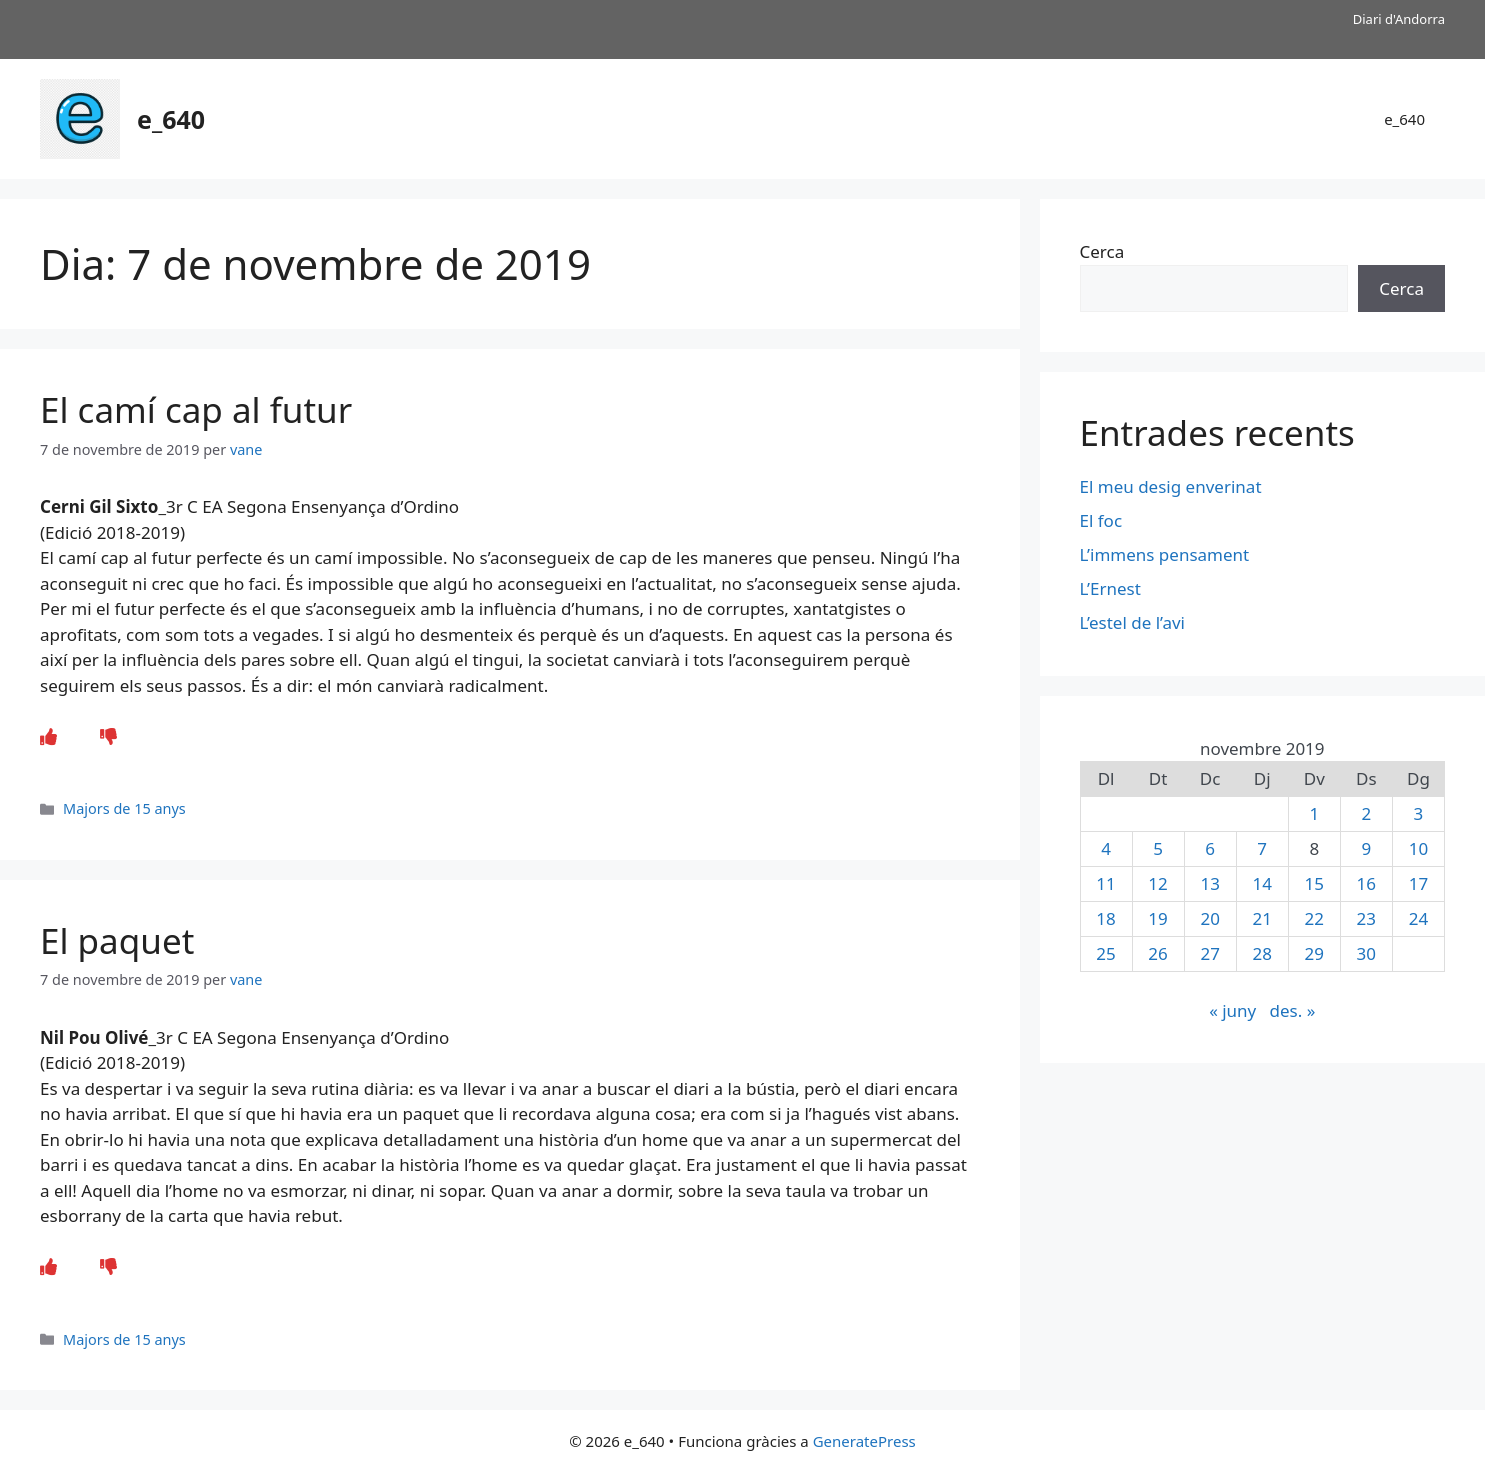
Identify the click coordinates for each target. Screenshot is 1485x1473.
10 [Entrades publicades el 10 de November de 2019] (1418, 848)
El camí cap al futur (196, 409)
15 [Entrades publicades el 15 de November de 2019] (1314, 883)
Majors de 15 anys (124, 808)
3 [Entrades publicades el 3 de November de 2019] (1419, 813)
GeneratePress (864, 1441)
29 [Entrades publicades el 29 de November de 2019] (1314, 953)
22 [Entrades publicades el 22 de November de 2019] (1314, 918)
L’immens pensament (1165, 554)
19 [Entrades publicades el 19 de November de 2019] (1157, 918)
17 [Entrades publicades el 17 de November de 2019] (1418, 883)
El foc (1101, 520)
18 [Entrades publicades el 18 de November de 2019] (1105, 918)
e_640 (171, 119)
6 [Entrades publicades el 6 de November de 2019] (1210, 848)
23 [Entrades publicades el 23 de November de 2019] (1366, 918)
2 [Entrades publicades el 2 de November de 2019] (1366, 813)
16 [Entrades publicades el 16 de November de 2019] (1366, 883)
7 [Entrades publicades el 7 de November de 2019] (1262, 848)
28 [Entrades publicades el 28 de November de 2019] (1261, 953)
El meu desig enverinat (1171, 486)
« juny (1232, 1010)
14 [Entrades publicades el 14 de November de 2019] (1261, 883)
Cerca (1102, 251)
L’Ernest (1110, 588)
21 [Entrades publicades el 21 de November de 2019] (1261, 918)
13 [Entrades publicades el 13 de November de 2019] (1209, 883)
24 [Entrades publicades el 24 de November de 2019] (1418, 918)
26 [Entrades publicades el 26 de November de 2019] (1157, 953)
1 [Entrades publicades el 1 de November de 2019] (1314, 813)
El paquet (117, 940)
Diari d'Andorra (1399, 19)
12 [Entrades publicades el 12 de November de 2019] (1157, 883)
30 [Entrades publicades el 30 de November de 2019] (1366, 953)
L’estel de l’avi (1132, 622)
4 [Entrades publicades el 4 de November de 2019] (1106, 848)
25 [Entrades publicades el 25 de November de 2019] (1105, 953)
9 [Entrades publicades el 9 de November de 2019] (1366, 848)
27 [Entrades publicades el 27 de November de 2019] (1209, 953)
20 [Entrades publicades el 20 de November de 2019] (1209, 918)
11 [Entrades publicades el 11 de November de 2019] (1105, 883)
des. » (1293, 1010)
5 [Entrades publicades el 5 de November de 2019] (1158, 848)
